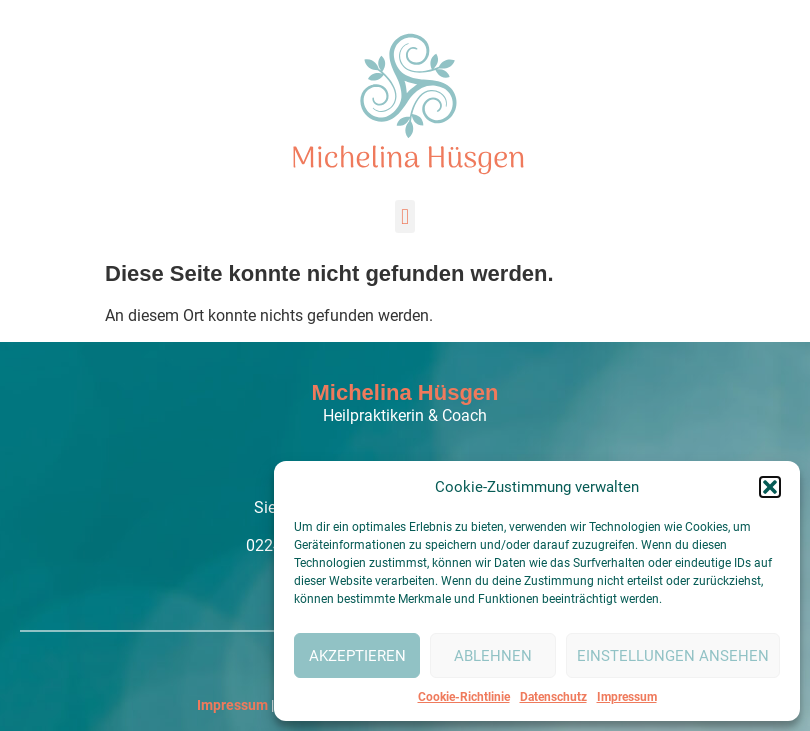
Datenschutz (553, 697)
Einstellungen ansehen (673, 656)
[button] (770, 487)
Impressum (627, 697)
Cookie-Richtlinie (464, 697)
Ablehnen (493, 656)
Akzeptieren (357, 656)
